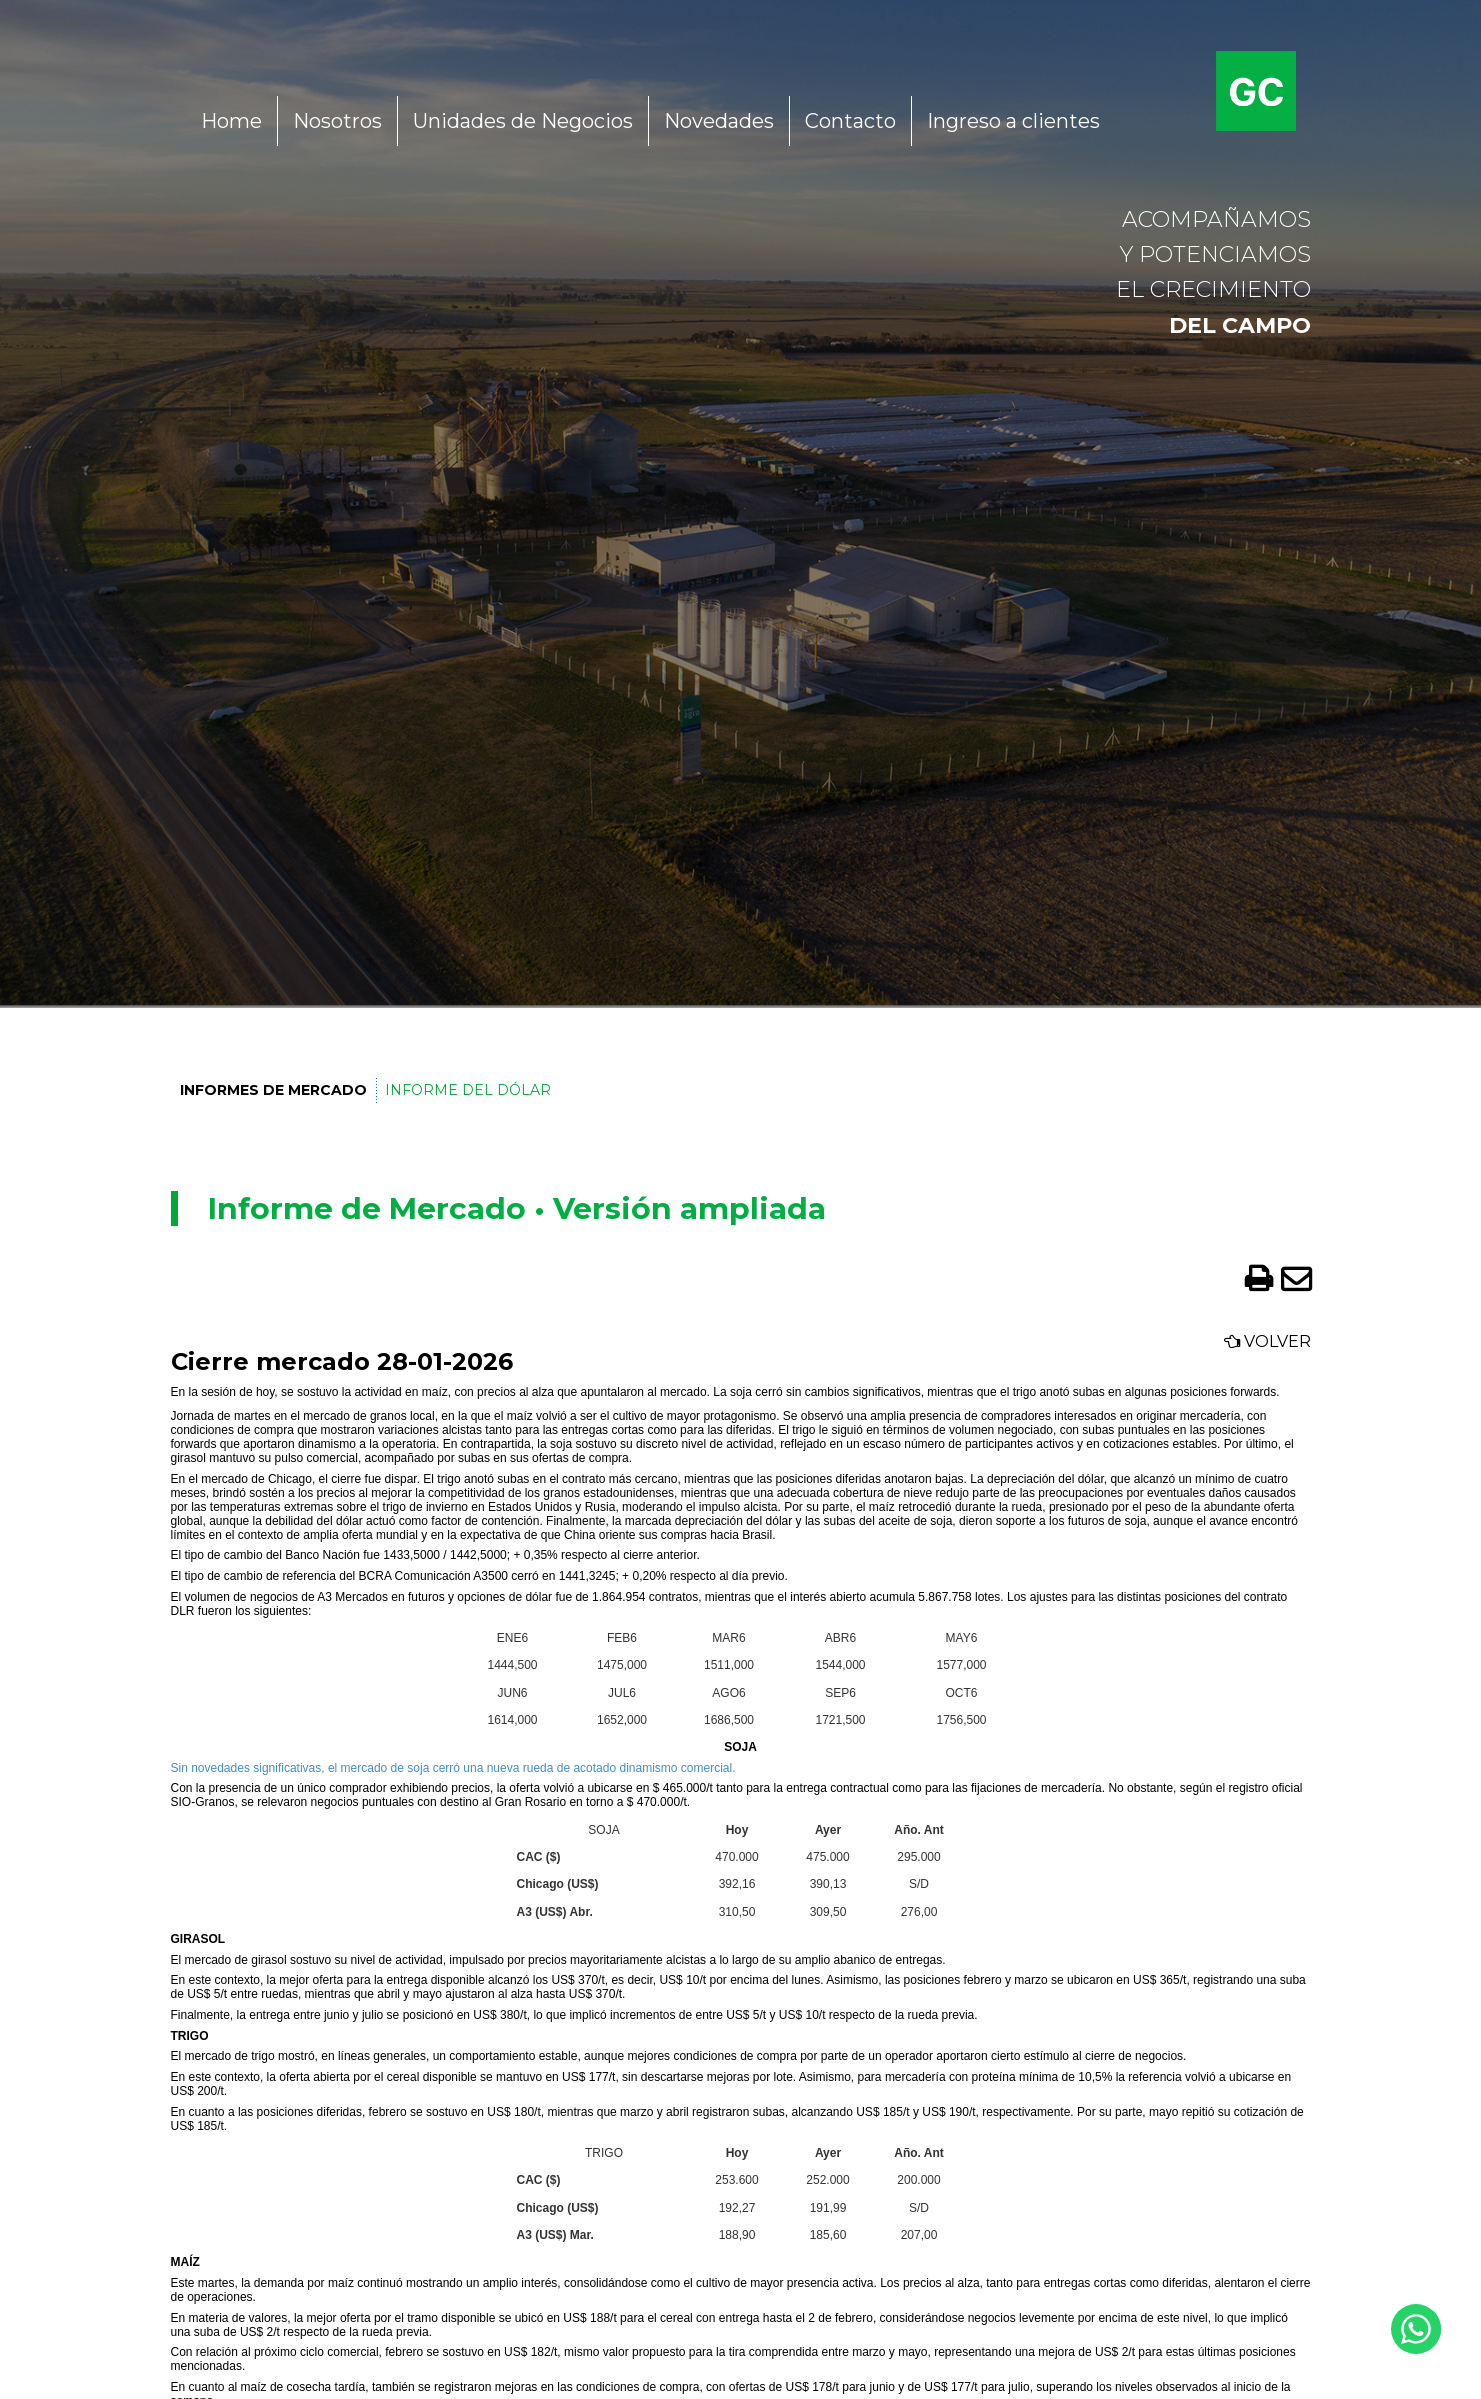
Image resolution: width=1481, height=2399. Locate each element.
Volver (1267, 1341)
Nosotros (337, 121)
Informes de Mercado (272, 1090)
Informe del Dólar (467, 1090)
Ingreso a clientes (1013, 121)
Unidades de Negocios (523, 121)
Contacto (850, 121)
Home (231, 121)
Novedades (719, 121)
